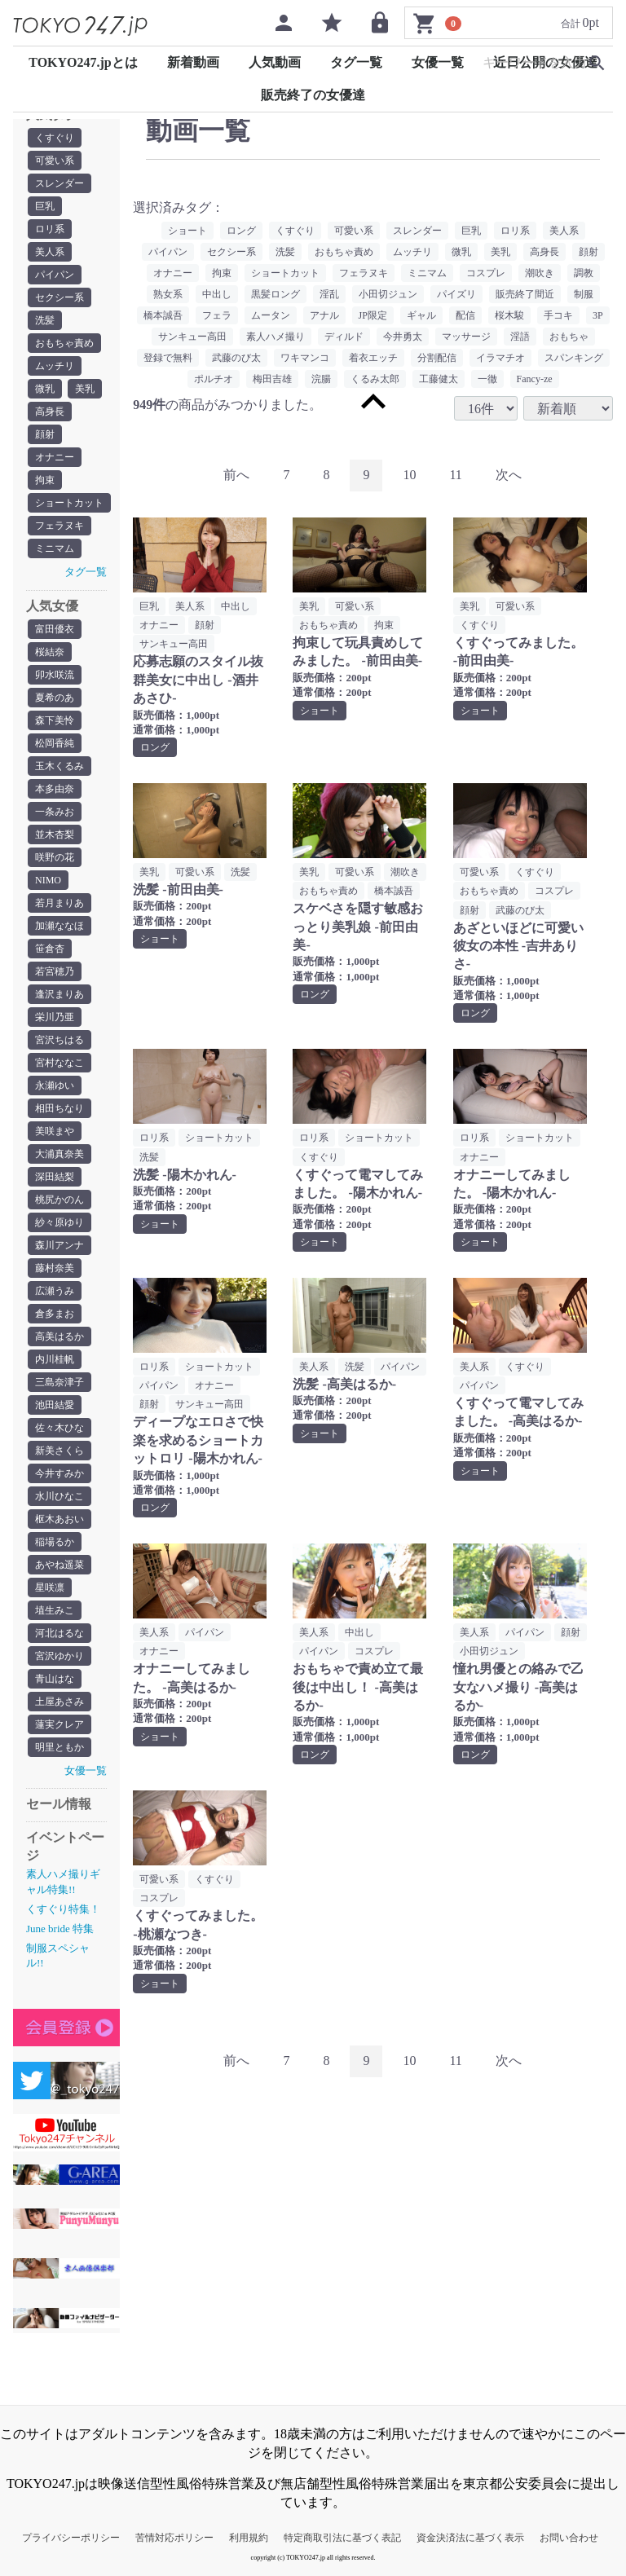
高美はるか (59, 1336)
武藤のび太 (236, 357)
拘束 (45, 480)
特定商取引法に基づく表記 (342, 2537)
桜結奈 (49, 652)
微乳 (45, 388)
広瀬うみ (54, 1291)
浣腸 (321, 379)
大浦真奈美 (59, 1154)
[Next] (509, 475)
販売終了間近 (525, 294)
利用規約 (248, 2537)
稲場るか (54, 1542)
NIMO (48, 880)
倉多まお (54, 1313)
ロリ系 (49, 229)
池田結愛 (54, 1405)
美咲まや (54, 1131)
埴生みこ (54, 1610)
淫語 (520, 336)
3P (598, 315)
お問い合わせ (569, 2537)
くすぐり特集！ (63, 1909)
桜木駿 (509, 315)
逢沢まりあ (59, 994)
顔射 (45, 434)
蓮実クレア (59, 1724)
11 (455, 475)
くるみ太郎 (374, 379)
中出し (216, 294)
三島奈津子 (59, 1382)
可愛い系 (54, 160)
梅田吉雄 (272, 379)
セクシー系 (59, 297)
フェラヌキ (59, 525)
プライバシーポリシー (71, 2537)
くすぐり (54, 137)
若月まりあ (59, 903)
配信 (465, 315)
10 (409, 475)
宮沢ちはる (59, 1040)
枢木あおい (59, 1519)
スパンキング (573, 357)
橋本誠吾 (163, 315)
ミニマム (54, 548)
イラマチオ (500, 357)
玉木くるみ (59, 766)
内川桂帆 (54, 1359)
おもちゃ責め (64, 343)
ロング (241, 230)
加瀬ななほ (59, 925)
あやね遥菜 (59, 1564)
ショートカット (69, 503)
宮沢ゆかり (59, 1656)
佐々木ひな (59, 1427)
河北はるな (59, 1633)
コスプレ (485, 273)
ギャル (421, 315)
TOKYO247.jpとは (83, 62)
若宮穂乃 (54, 971)
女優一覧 (438, 62)
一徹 (487, 379)
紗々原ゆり (59, 1222)
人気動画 (275, 62)
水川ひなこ (59, 1496)
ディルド (344, 336)
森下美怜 (54, 720)
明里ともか (59, 1747)
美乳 (85, 388)
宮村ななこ (59, 1062)
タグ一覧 (356, 62)
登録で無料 (167, 357)
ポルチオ (213, 379)
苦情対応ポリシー (174, 2537)
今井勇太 (402, 336)
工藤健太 (438, 379)
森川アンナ (59, 1245)
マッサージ (466, 336)
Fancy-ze (535, 379)
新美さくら (59, 1450)
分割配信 (436, 357)
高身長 (49, 411)
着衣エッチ (373, 357)
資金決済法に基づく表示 (470, 2537)
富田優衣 (54, 629)
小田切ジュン (388, 294)
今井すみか (59, 1473)
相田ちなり (59, 1108)
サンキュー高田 (192, 336)
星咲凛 (49, 1587)
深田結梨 (54, 1176)
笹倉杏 (49, 948)
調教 (583, 273)
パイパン (54, 274)
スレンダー (59, 183)
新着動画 (193, 62)
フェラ (216, 315)
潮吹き (539, 273)
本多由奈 (54, 789)
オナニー (54, 457)
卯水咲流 (54, 674)
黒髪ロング (275, 294)
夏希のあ (54, 697)
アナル (324, 315)
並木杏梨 (54, 834)
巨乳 (45, 206)
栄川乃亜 (54, 1017)
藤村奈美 (54, 1268)
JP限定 (373, 315)
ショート (187, 230)
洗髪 (45, 320)
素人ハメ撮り (275, 336)
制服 (583, 294)
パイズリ (456, 294)
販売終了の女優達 (313, 95)
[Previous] (236, 475)
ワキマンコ (304, 357)
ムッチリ (54, 366)
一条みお (54, 811)
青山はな (54, 1678)
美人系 (49, 252)
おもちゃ (569, 336)
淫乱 (329, 294)
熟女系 (168, 294)
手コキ (558, 315)
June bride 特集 (60, 1928)
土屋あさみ (59, 1701)
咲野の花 (54, 857)
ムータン (270, 315)
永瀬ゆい (54, 1085)
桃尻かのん (59, 1199)
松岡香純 (54, 743)
